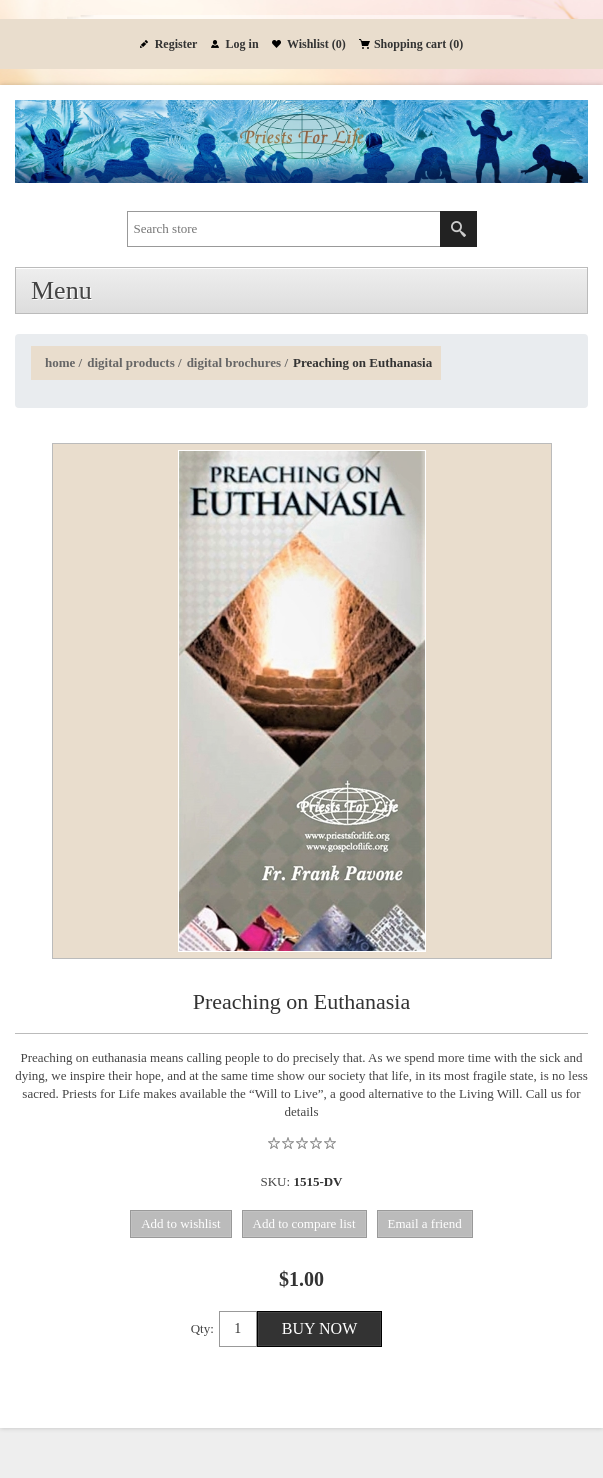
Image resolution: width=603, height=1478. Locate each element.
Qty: (202, 1328)
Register (176, 44)
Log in (242, 44)
